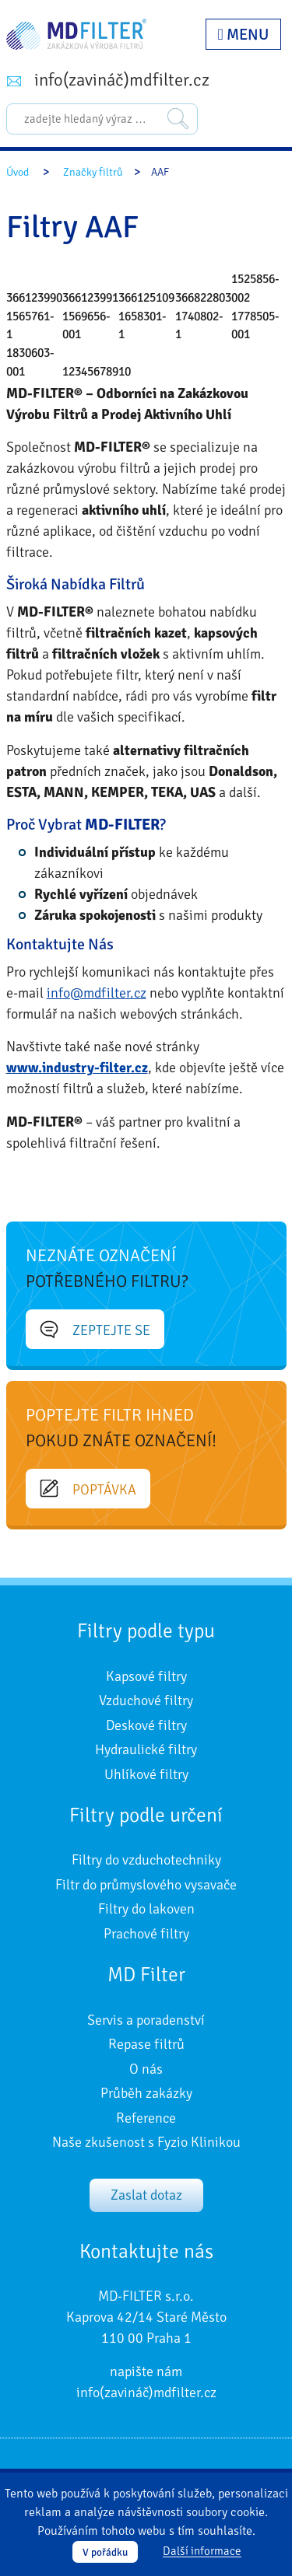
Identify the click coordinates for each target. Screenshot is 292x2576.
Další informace (202, 2552)
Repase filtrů (146, 2044)
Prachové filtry (146, 1933)
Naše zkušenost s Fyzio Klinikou (146, 2142)
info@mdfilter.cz (96, 992)
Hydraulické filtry (146, 1749)
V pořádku (105, 2552)
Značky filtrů (93, 172)
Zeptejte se (95, 1329)
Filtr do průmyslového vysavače (146, 1884)
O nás (146, 2069)
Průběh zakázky (146, 2093)
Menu (243, 34)
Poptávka (88, 1489)
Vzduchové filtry (146, 1700)
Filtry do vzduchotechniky (146, 1859)
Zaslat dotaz (146, 2195)
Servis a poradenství (146, 2020)
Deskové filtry (146, 1725)
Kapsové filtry (146, 1676)
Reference (146, 2118)
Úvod (17, 172)
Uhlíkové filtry (146, 1774)
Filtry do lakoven (146, 1908)
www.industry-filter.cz (77, 1067)
